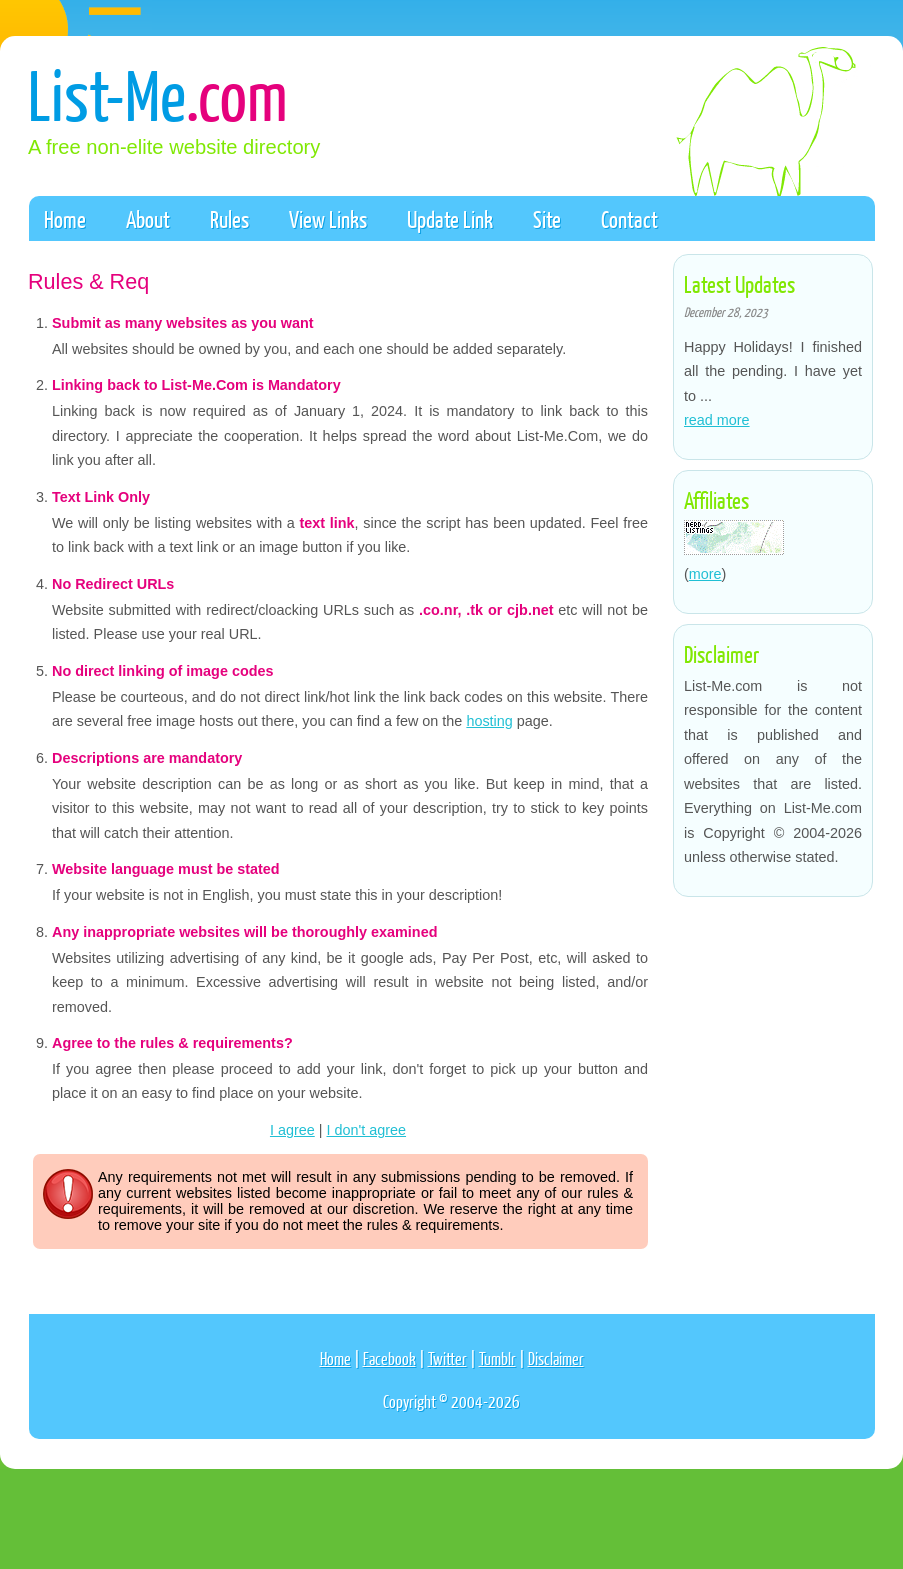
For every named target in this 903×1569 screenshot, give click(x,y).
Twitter (447, 1358)
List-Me (158, 93)
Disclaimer (556, 1358)
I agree (292, 1130)
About (148, 219)
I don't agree (367, 1130)
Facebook (389, 1358)
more (705, 574)
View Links (328, 219)
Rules (229, 219)
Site (547, 219)
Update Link (450, 219)
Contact (629, 219)
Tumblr (497, 1358)
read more (717, 420)
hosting (489, 721)
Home (65, 219)
